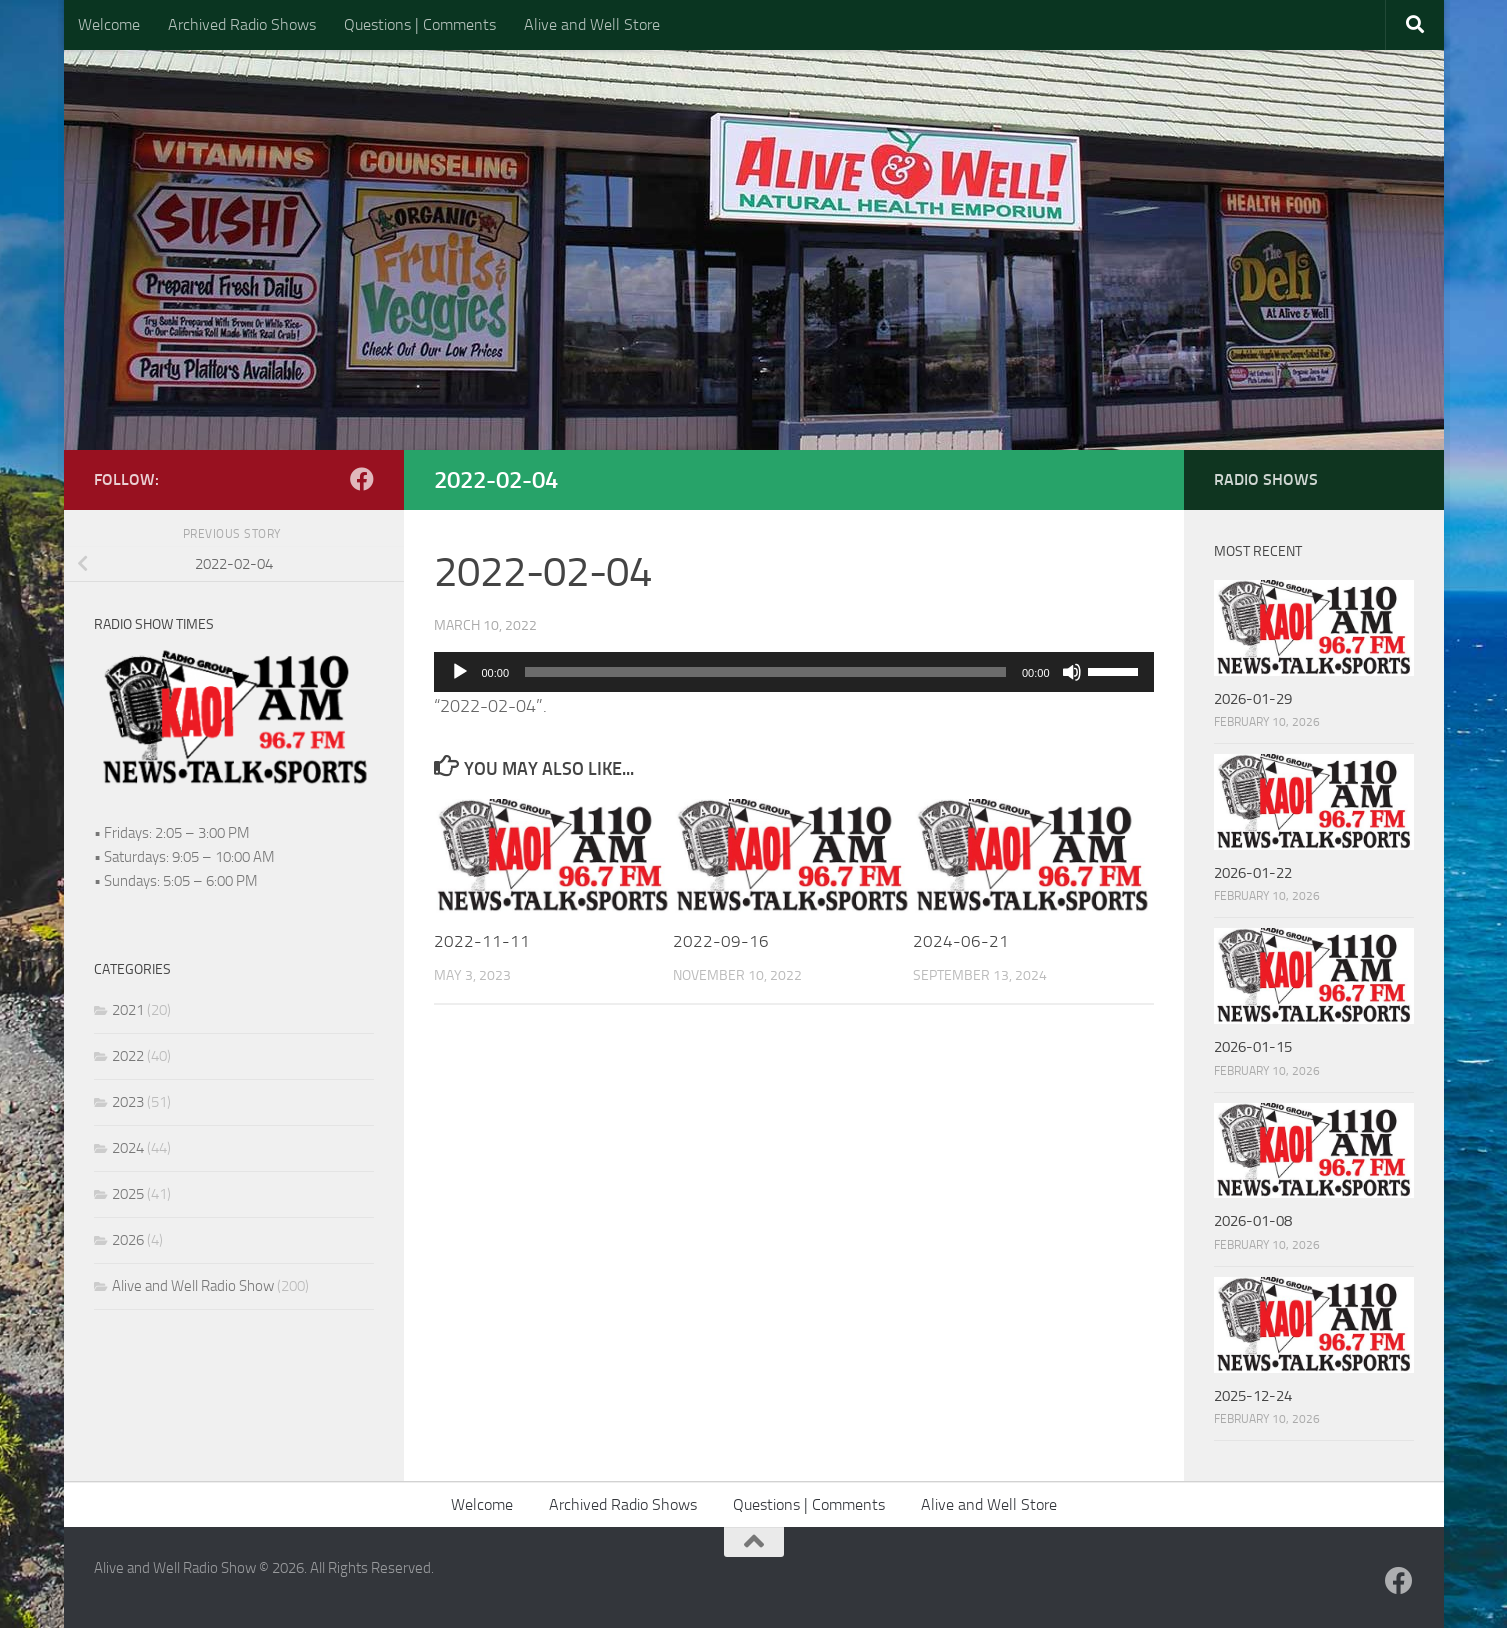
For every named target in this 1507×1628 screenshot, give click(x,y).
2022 (128, 1056)
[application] (794, 672)
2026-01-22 (1253, 873)
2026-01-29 (1253, 699)
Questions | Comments (420, 24)
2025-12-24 (1253, 1396)
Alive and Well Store (592, 24)
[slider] (765, 672)
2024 (128, 1148)
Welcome (109, 24)
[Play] (460, 672)
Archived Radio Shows (242, 24)
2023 (128, 1102)
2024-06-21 (961, 941)
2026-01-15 (1253, 1047)
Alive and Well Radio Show (193, 1286)
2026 (128, 1240)
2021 (128, 1010)
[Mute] (1072, 672)
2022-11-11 (482, 941)
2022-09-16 (721, 941)
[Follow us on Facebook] (362, 479)
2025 (128, 1194)
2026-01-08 (1253, 1221)
